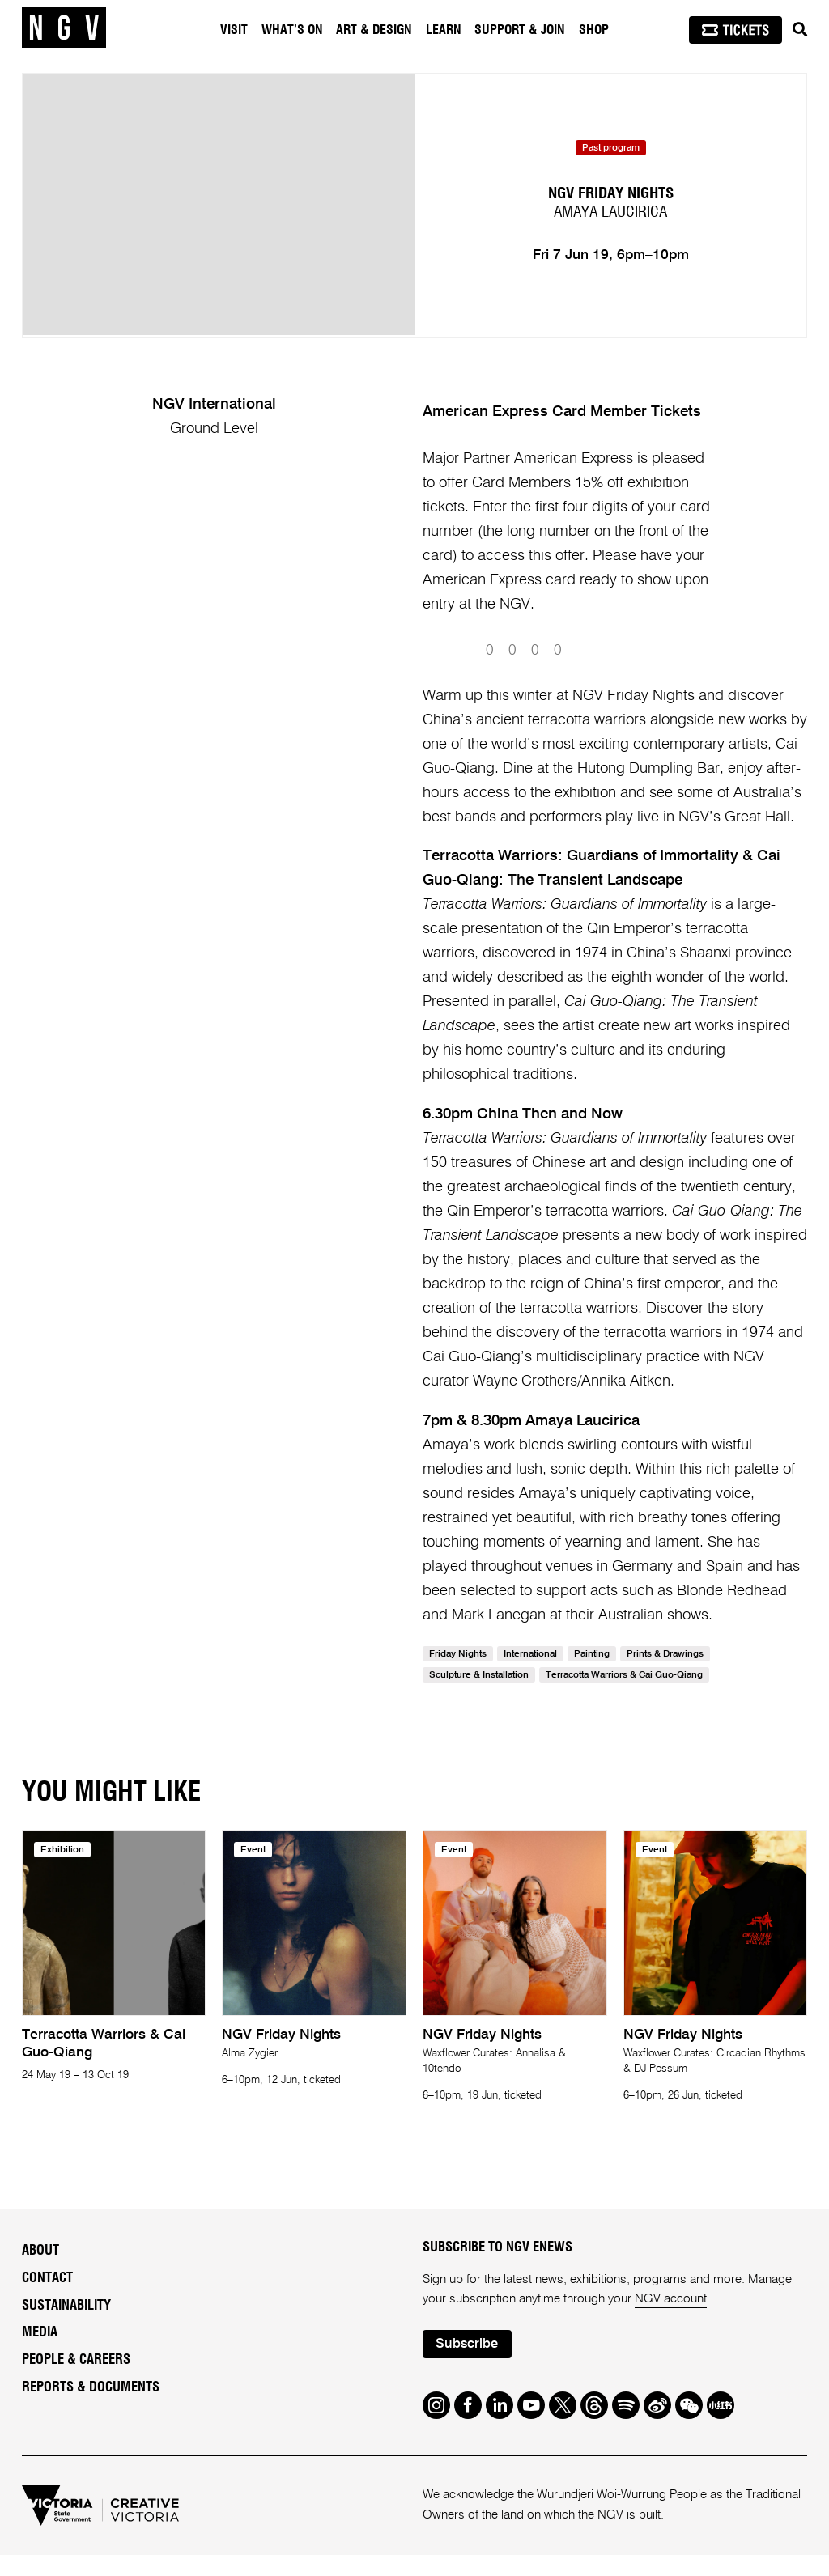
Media (39, 2353)
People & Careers (76, 2380)
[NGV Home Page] (64, 28)
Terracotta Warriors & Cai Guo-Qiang (624, 1696)
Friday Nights (458, 1675)
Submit (669, 671)
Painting (592, 1675)
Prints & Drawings (665, 1675)
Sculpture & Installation (479, 1696)
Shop (594, 29)
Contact (47, 2299)
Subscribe (467, 2365)
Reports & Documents (90, 2408)
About (40, 2271)
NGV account (671, 2320)
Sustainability (66, 2326)
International (530, 1675)
